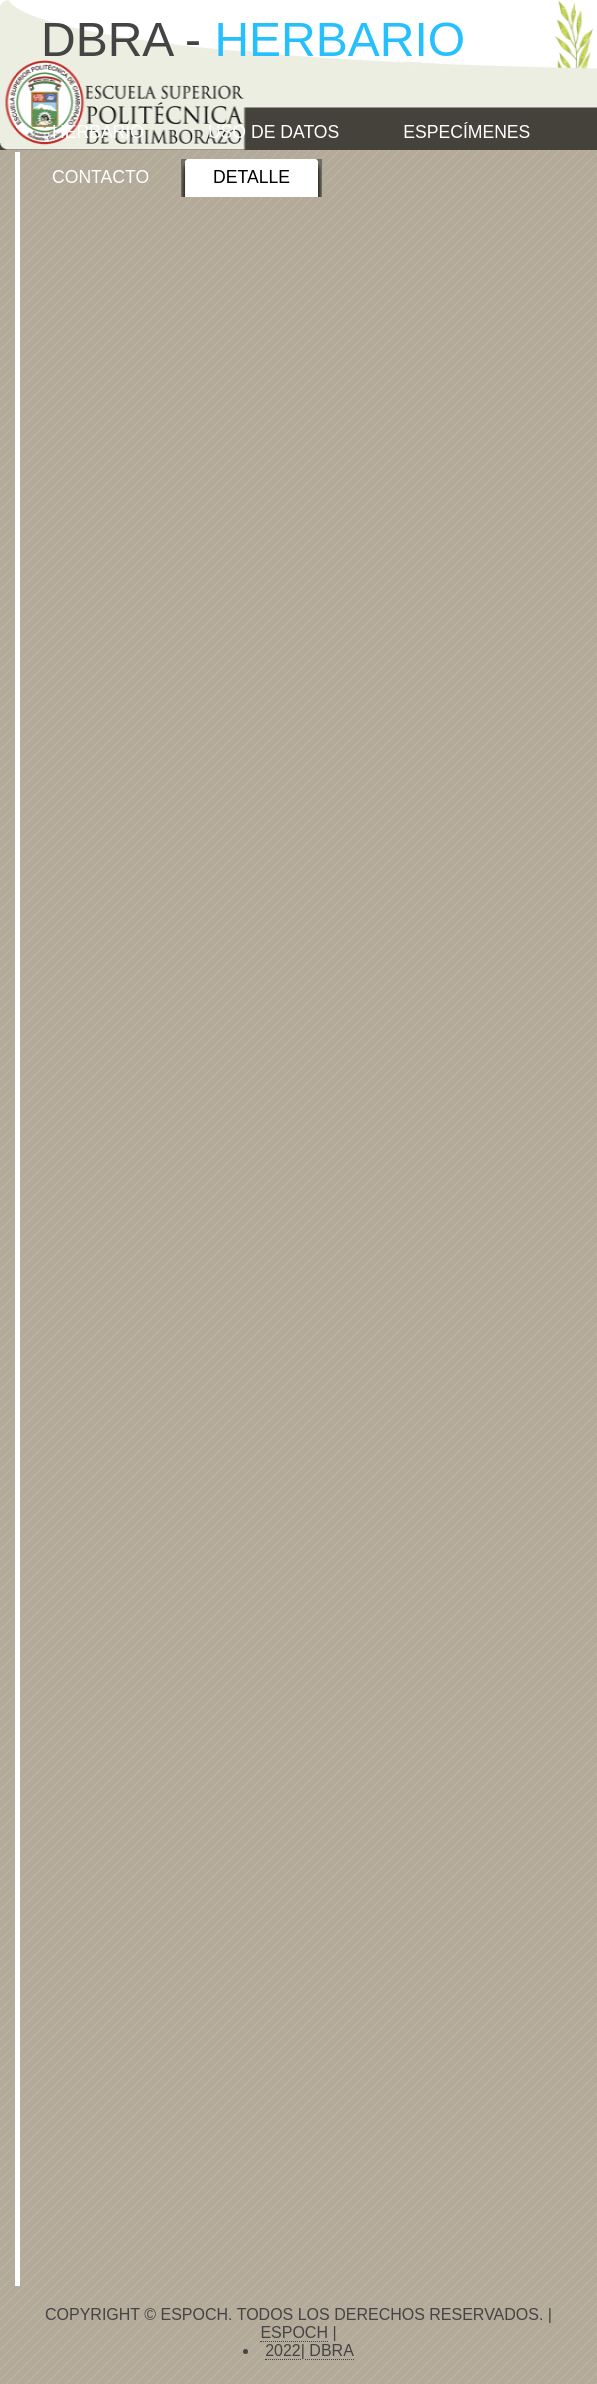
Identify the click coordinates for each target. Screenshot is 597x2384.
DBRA (329, 2350)
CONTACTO (100, 177)
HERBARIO (98, 132)
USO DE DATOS (273, 132)
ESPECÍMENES (466, 132)
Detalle (251, 177)
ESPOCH (294, 2332)
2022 (283, 2350)
